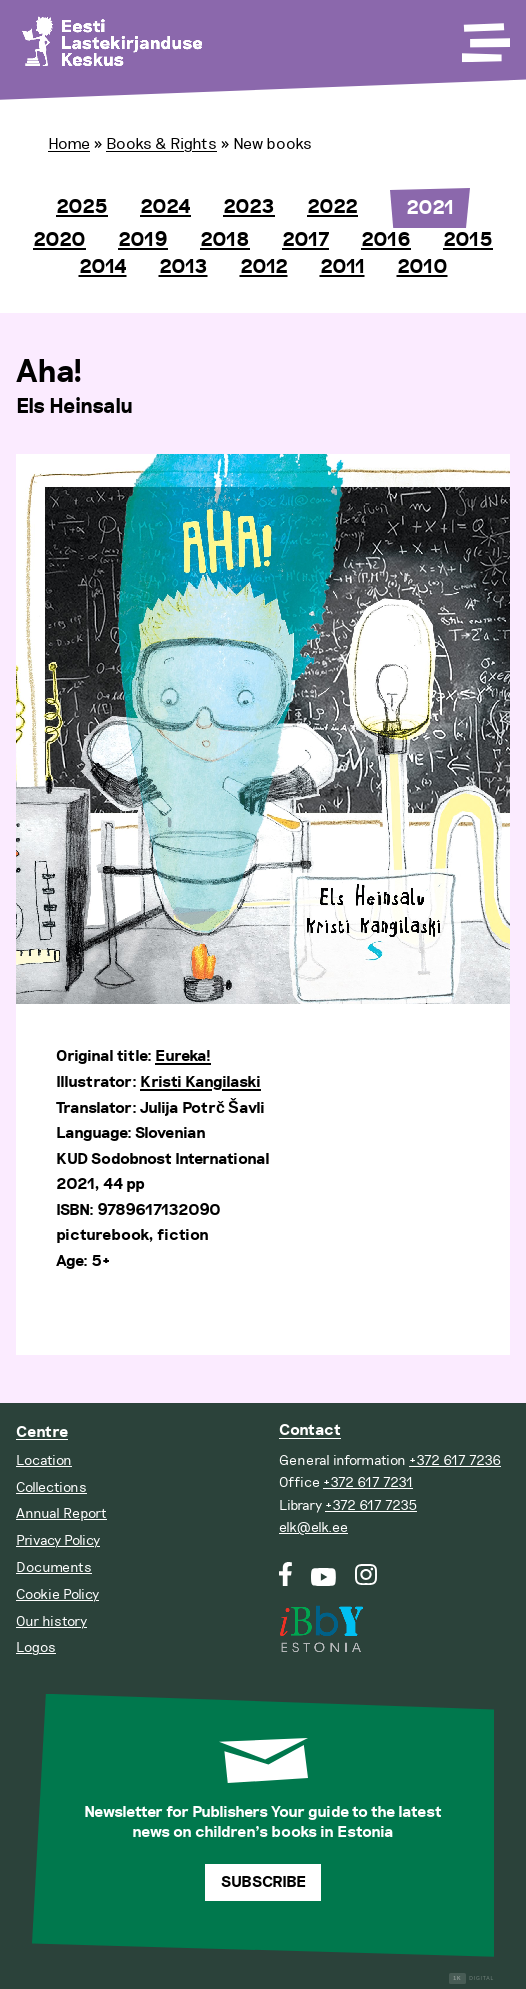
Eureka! (183, 1056)
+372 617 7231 (368, 1482)
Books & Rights (161, 144)
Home (69, 144)
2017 (305, 240)
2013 (183, 267)
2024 (165, 207)
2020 (59, 240)
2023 (249, 207)
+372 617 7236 (455, 1460)
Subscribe (263, 1882)
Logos (36, 1647)
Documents (54, 1567)
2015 (468, 240)
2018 (225, 240)
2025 (82, 207)
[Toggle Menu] (484, 36)
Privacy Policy (58, 1540)
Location (44, 1460)
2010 (422, 267)
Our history (51, 1621)
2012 (264, 267)
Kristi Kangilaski (200, 1082)
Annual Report (61, 1513)
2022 (332, 207)
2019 (143, 240)
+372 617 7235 (371, 1505)
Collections (51, 1487)
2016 (386, 240)
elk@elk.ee (313, 1527)
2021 (430, 208)
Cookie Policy (57, 1594)
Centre (42, 1432)
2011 (342, 267)
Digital (471, 1978)
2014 (103, 267)
